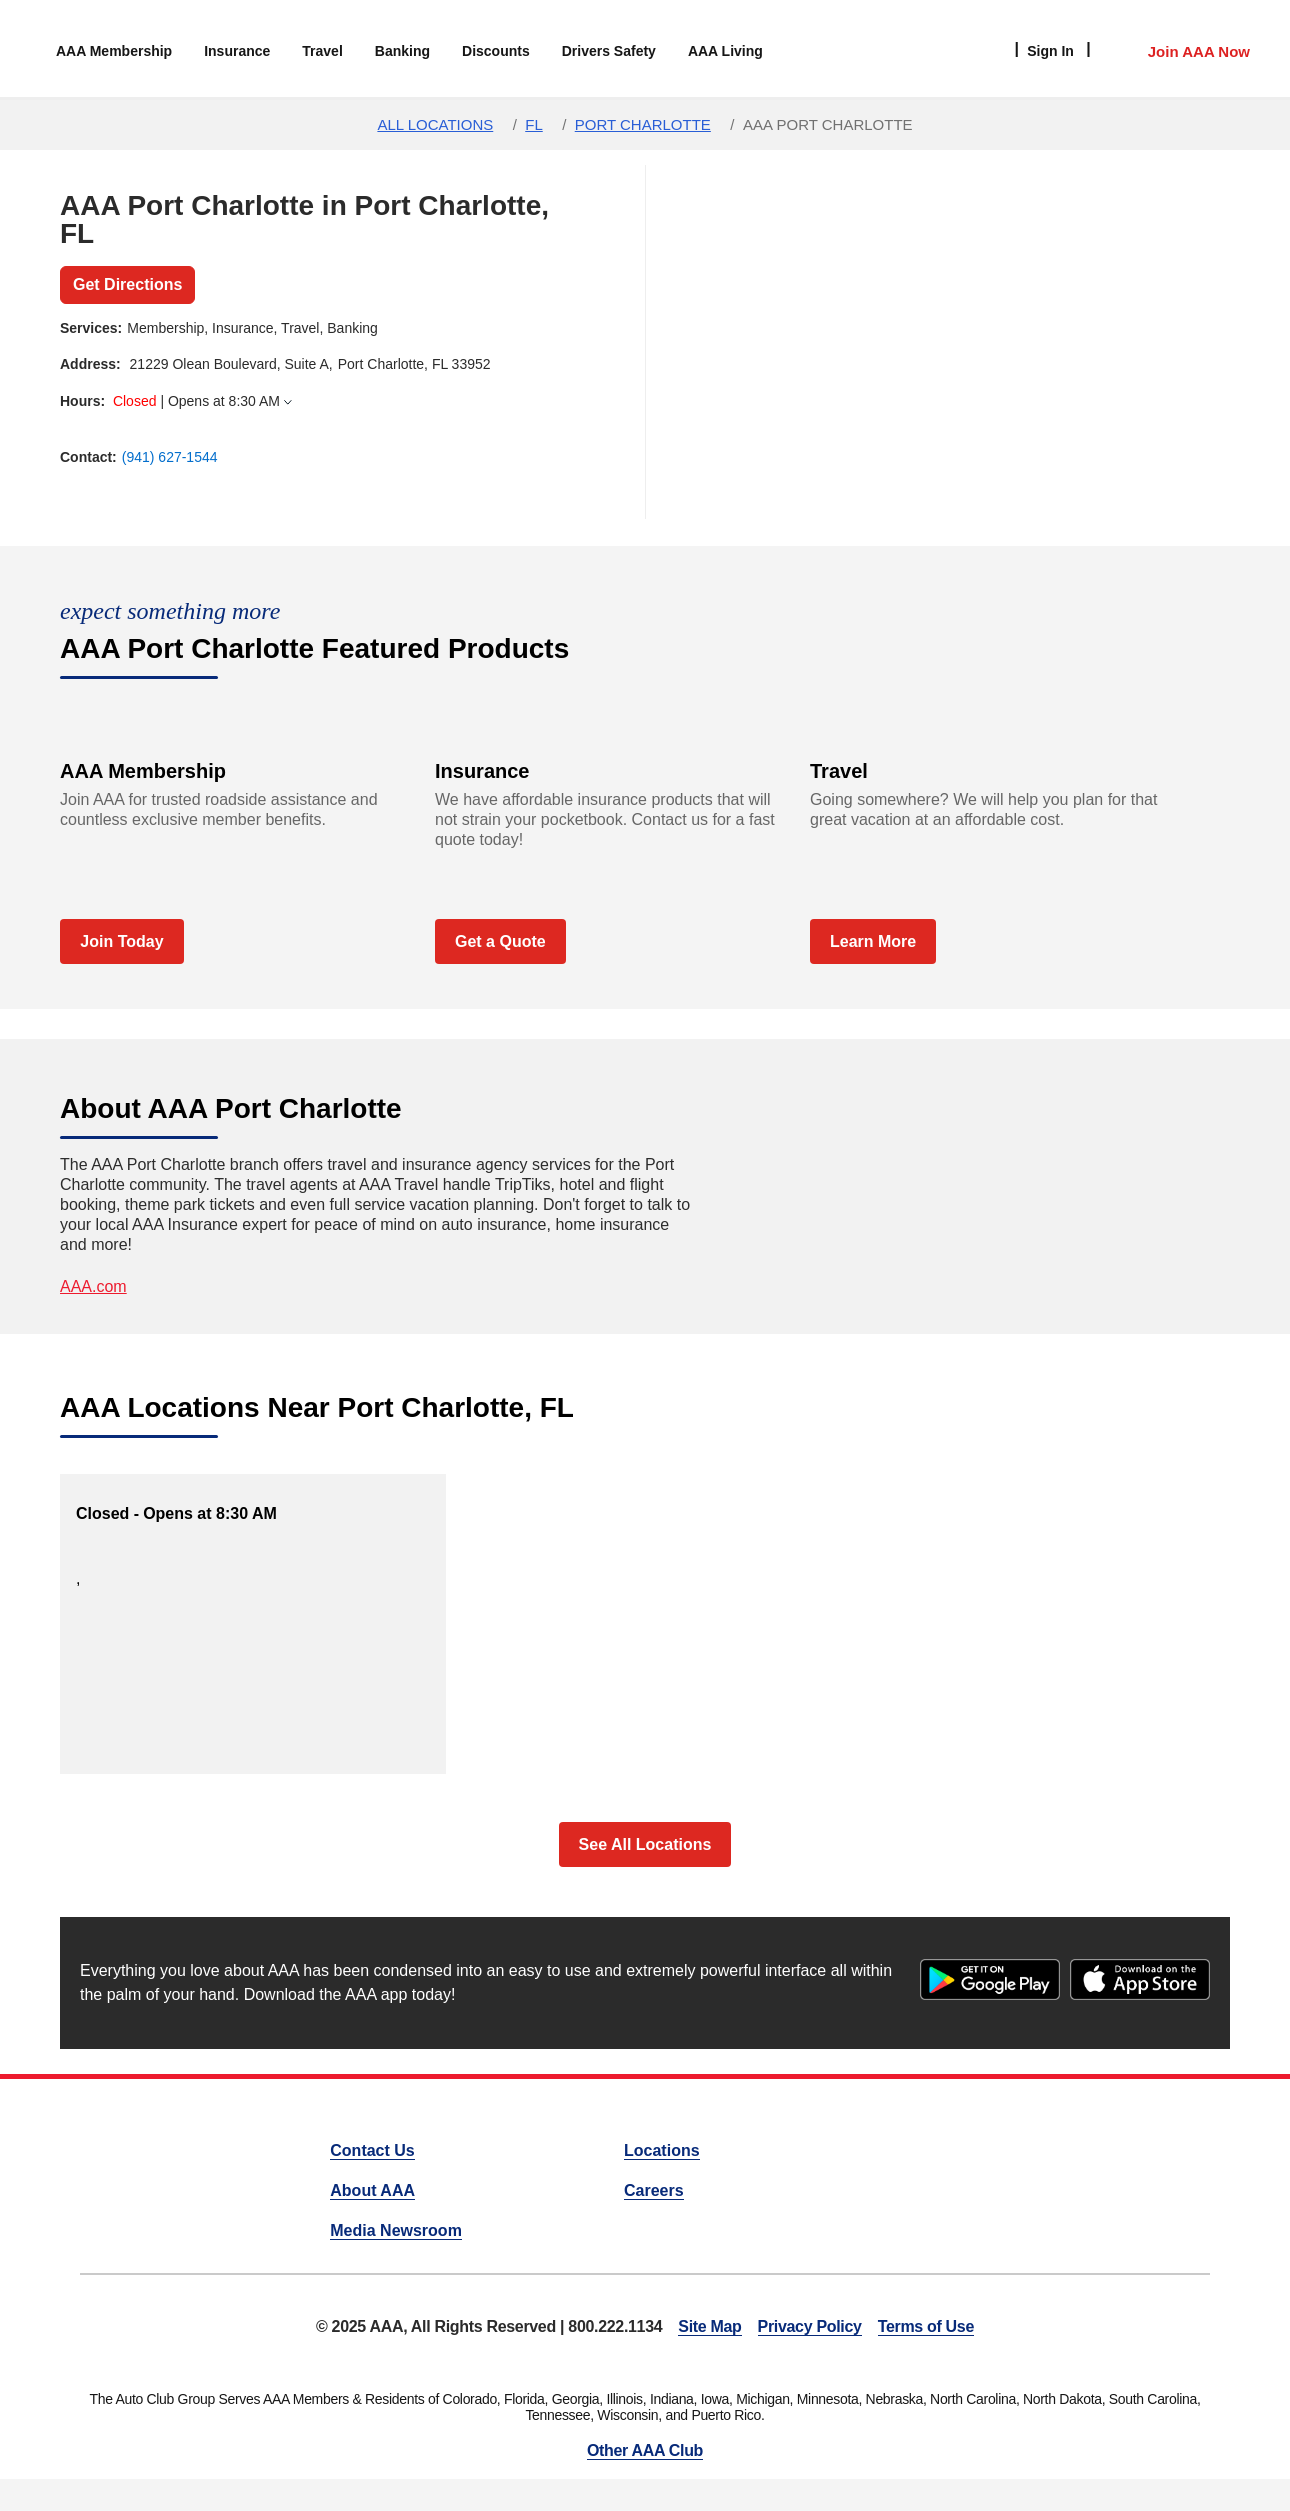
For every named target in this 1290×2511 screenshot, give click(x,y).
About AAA (372, 2190)
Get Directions (127, 284)
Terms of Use (926, 2326)
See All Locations (645, 1844)
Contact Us (372, 2150)
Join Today (121, 941)
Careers (654, 2190)
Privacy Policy (810, 2326)
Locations (662, 2150)
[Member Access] (1178, 49)
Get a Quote (500, 941)
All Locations (435, 124)
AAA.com (93, 1286)
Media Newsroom (396, 2230)
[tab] (310, 401)
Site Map (709, 2326)
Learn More (873, 941)
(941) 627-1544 (170, 457)
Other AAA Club (645, 2450)
